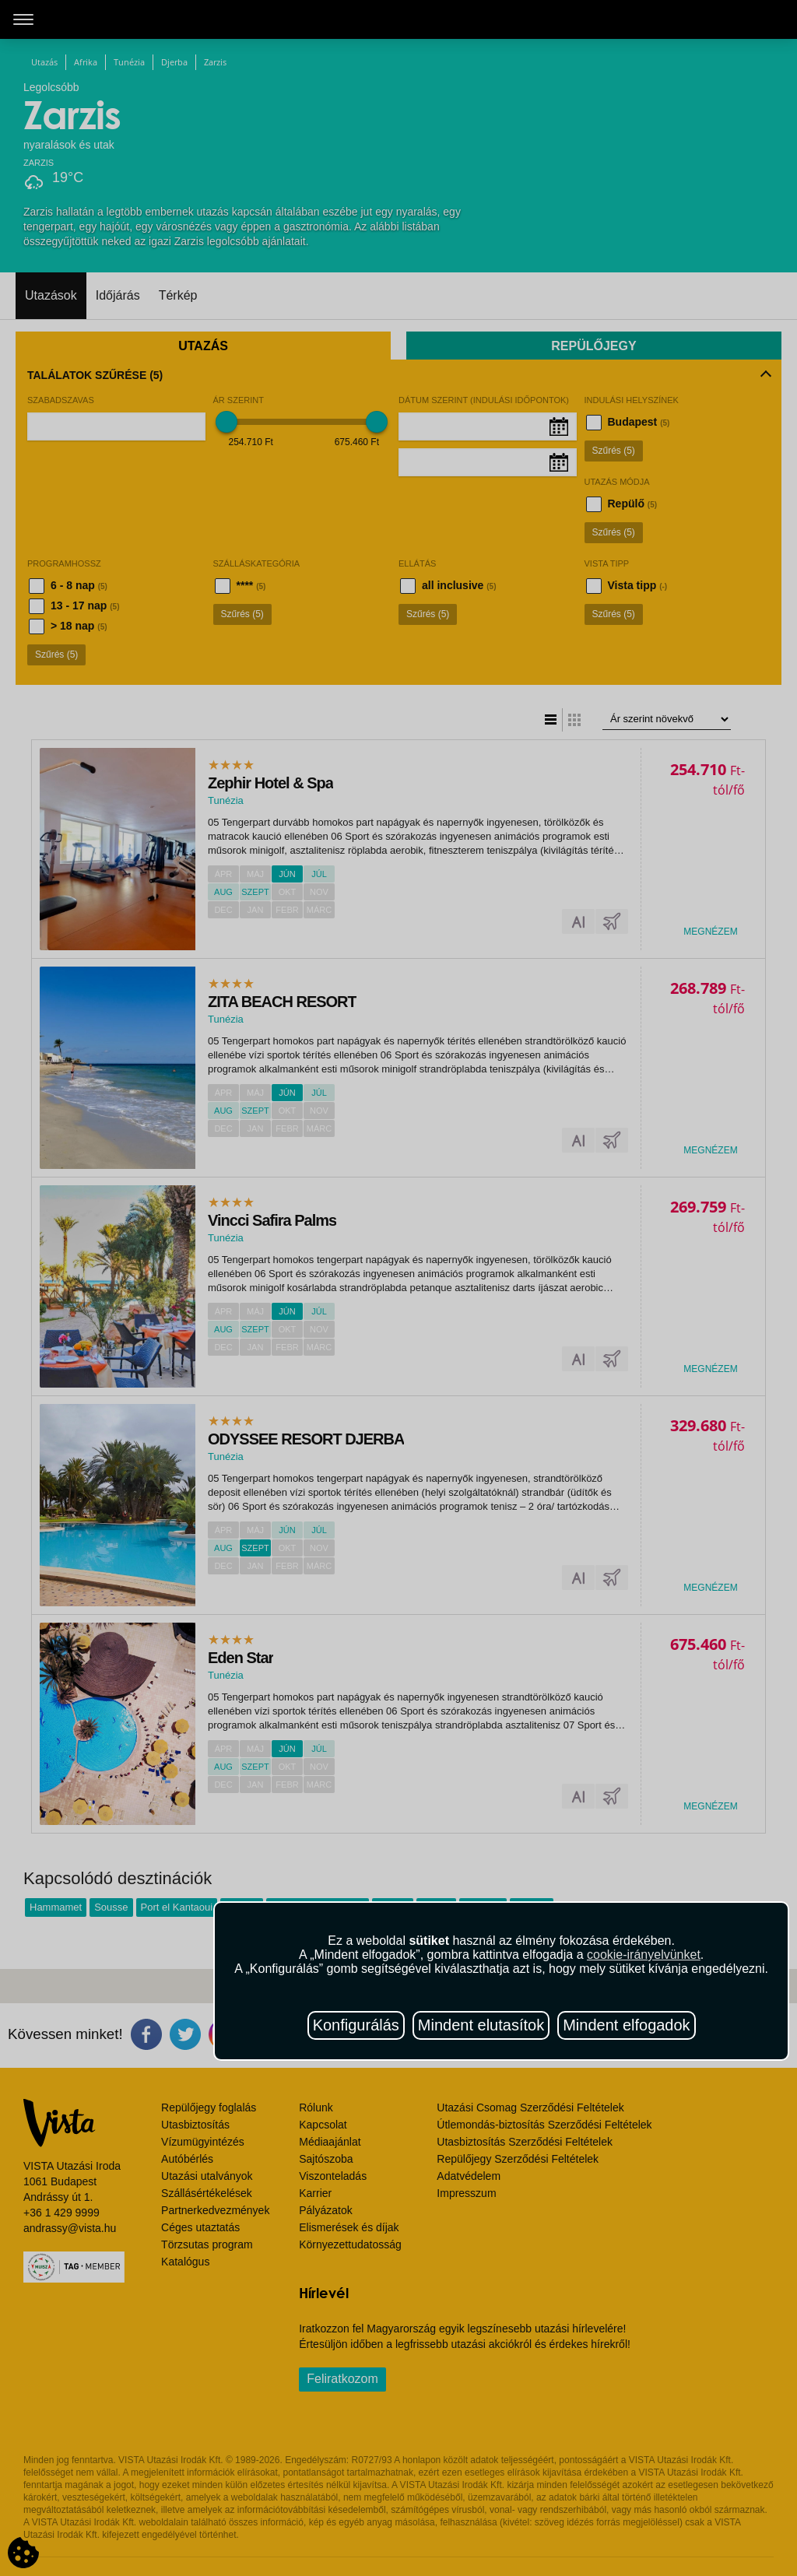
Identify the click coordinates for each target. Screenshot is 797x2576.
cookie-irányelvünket (643, 1954)
